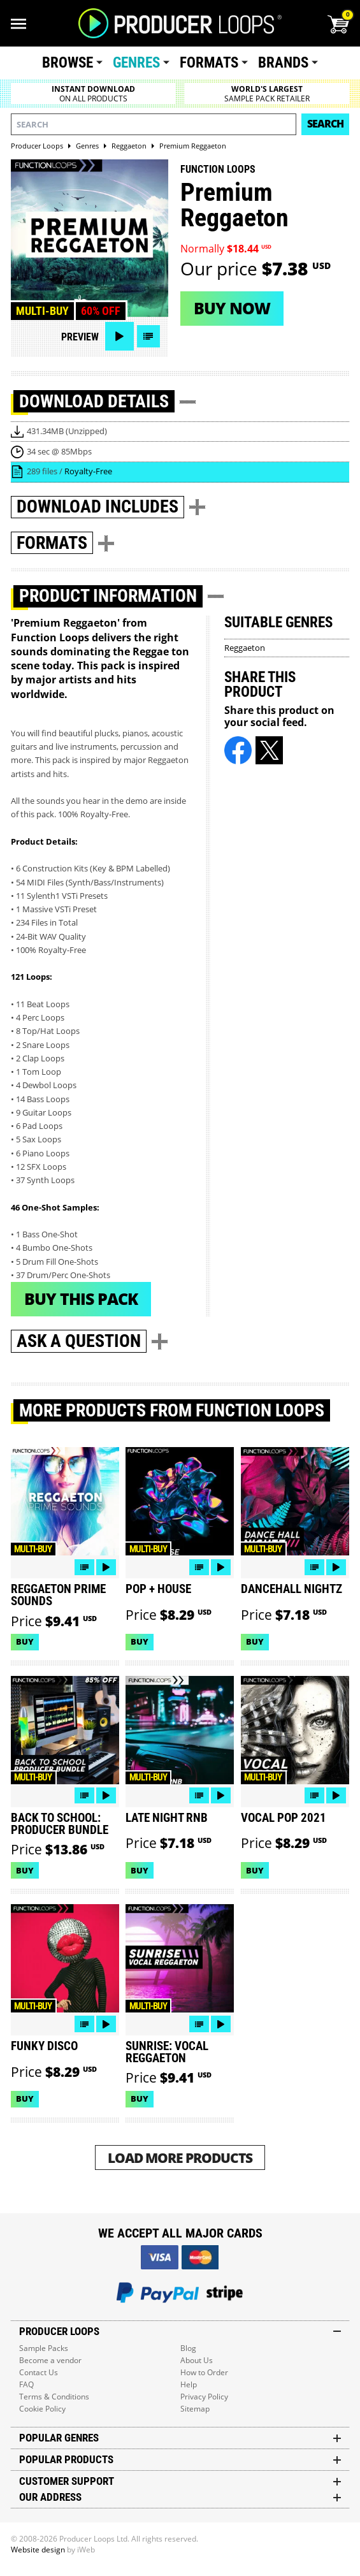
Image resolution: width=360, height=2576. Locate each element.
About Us (196, 2360)
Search (325, 124)
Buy (25, 1641)
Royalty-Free (88, 471)
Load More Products (180, 2157)
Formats (209, 62)
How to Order (204, 2372)
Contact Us (38, 2372)
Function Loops (218, 169)
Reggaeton (244, 647)
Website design (38, 2549)
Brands (283, 62)
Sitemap (195, 2408)
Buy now (232, 308)
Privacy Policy (204, 2396)
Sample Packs (43, 2348)
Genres (136, 62)
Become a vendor (50, 2360)
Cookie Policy (42, 2408)
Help (188, 2384)
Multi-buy (42, 311)
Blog (188, 2348)
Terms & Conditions (54, 2396)
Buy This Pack (81, 1298)
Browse (67, 62)
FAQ (26, 2384)
